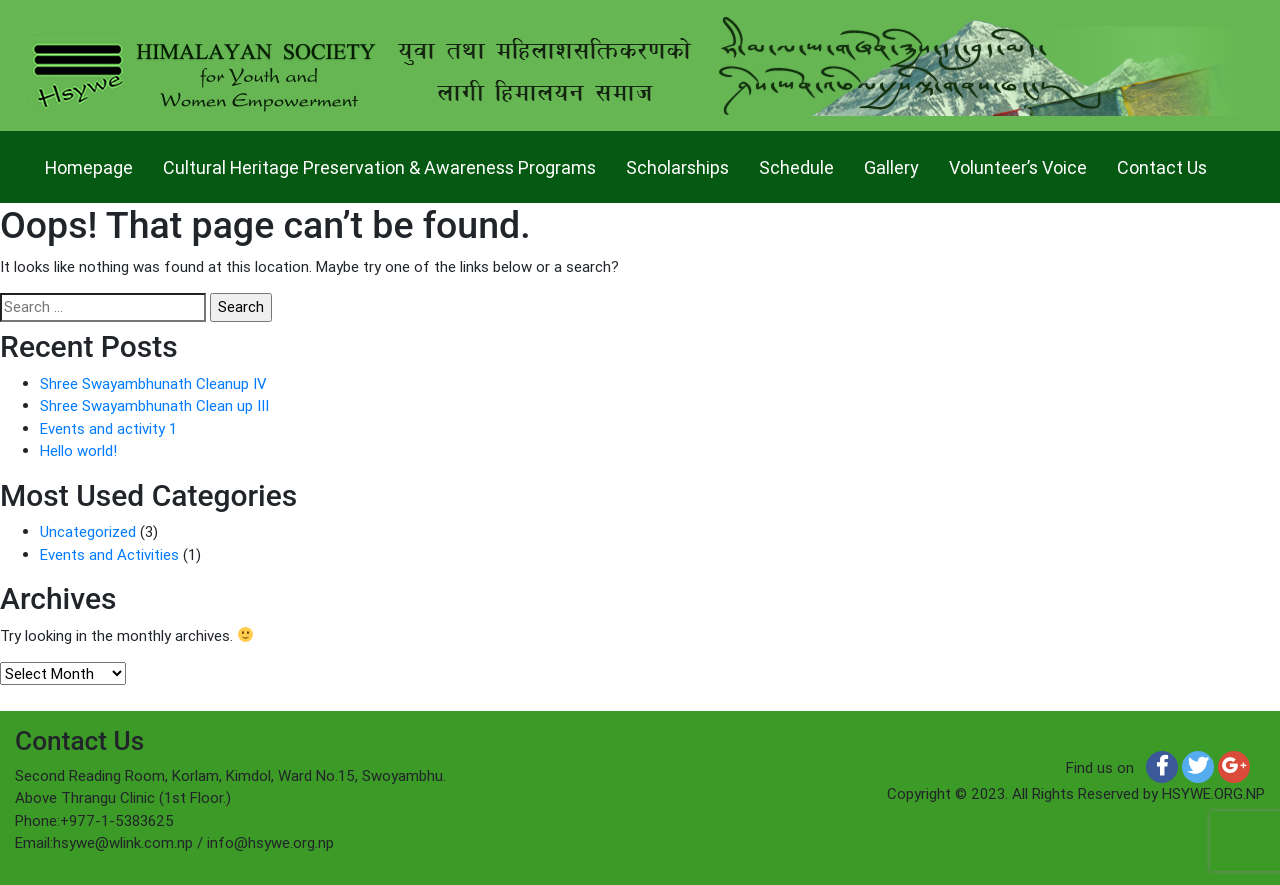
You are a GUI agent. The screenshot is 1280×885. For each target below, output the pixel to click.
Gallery (891, 167)
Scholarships (677, 167)
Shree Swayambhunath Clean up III (154, 405)
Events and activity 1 (108, 428)
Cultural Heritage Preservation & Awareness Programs (379, 167)
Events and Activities (109, 554)
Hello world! (78, 450)
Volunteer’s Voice (1018, 167)
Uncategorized (88, 531)
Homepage (89, 167)
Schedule (796, 167)
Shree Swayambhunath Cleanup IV (153, 383)
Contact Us (1162, 167)
